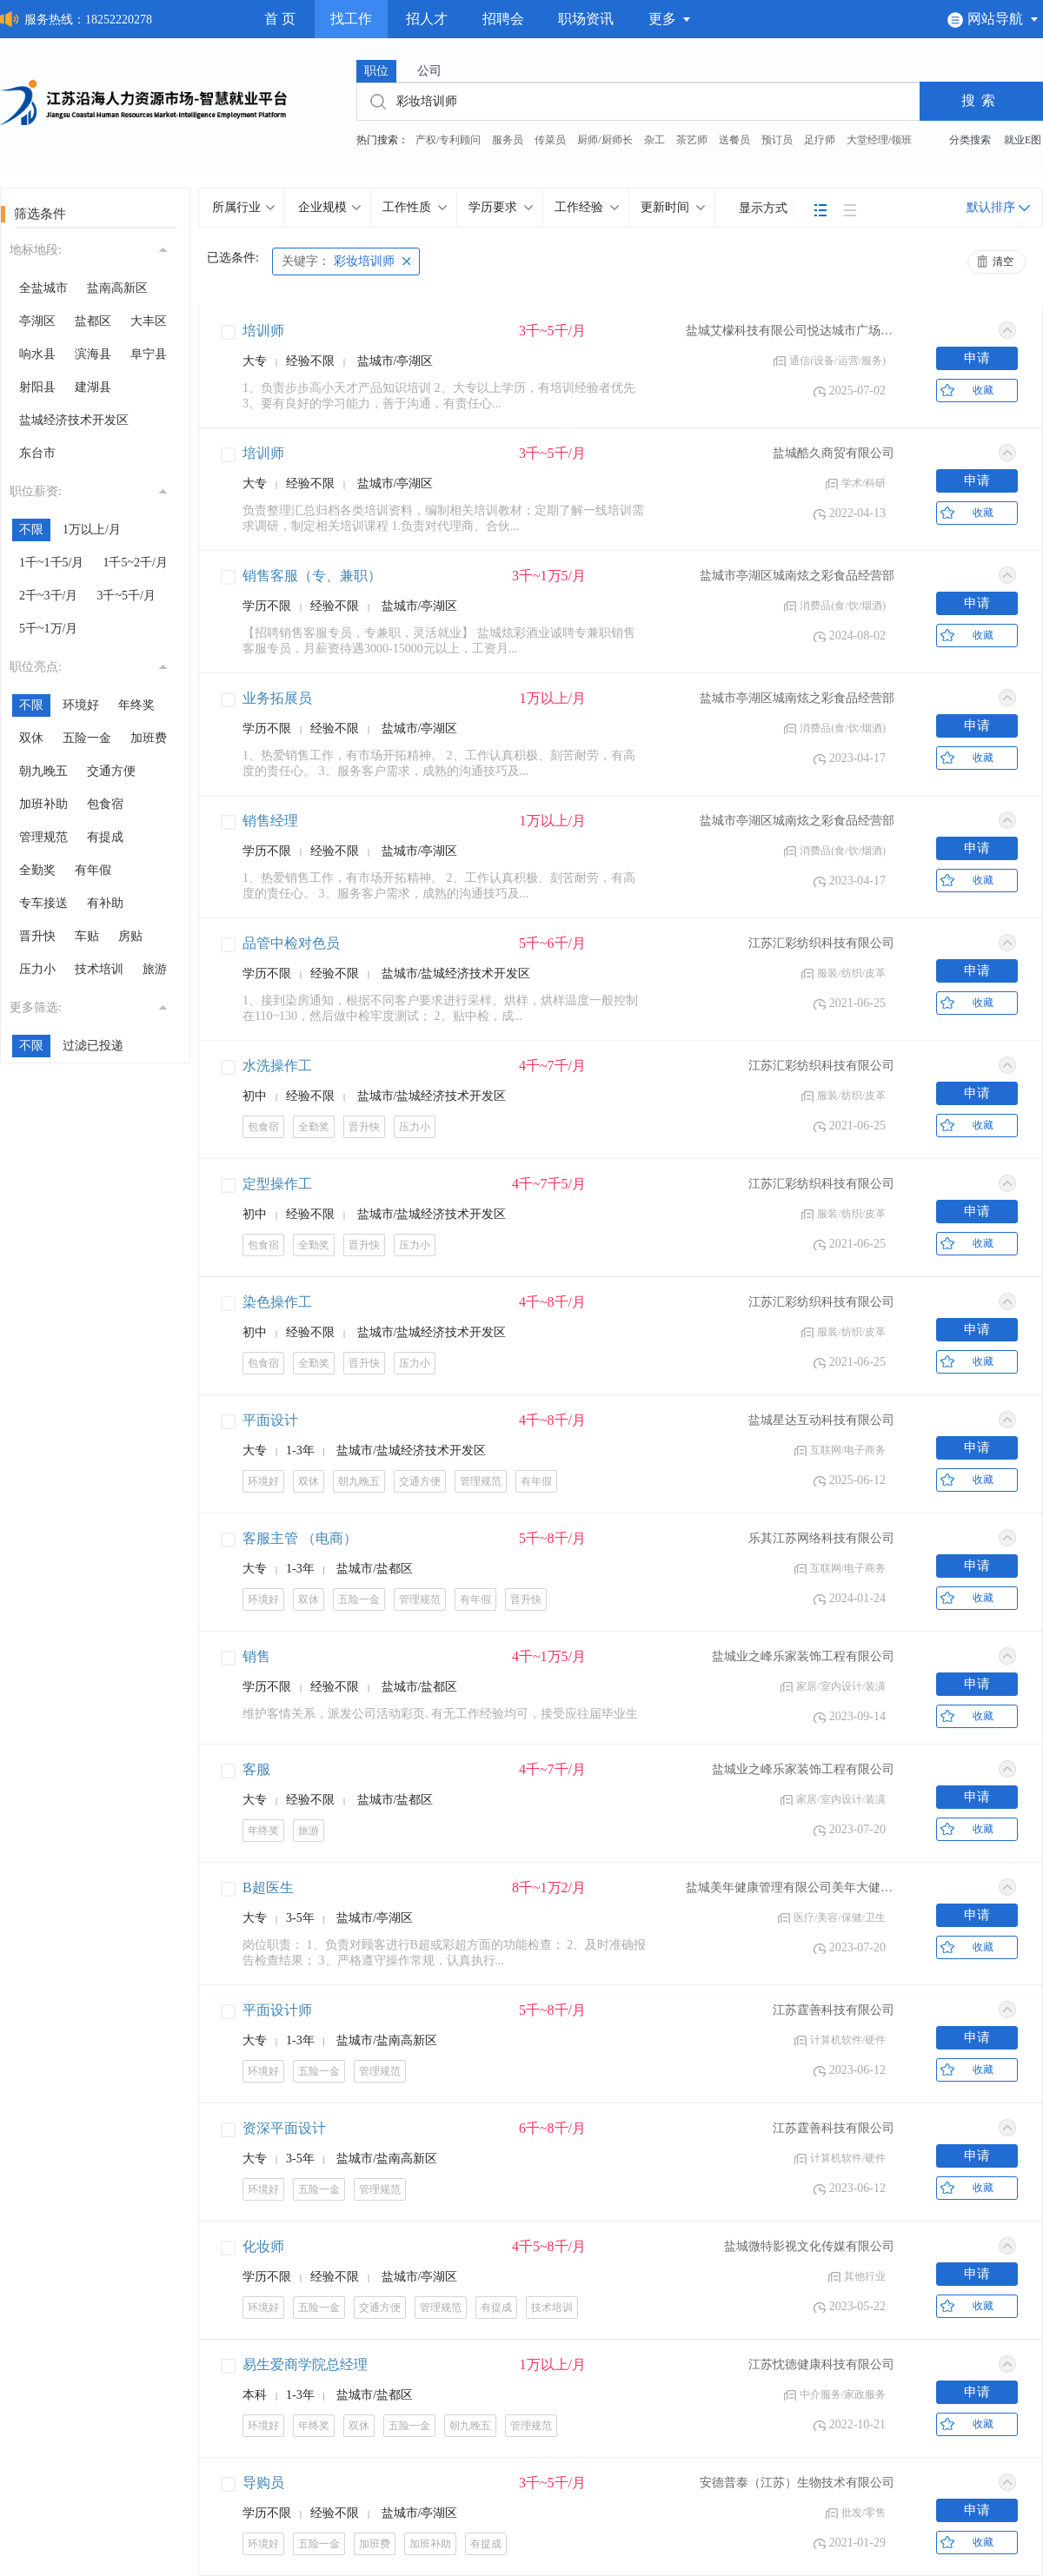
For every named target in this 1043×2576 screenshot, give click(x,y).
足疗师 (819, 140)
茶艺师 (692, 140)
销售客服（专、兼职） (312, 575)
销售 (256, 1656)
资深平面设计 (284, 2128)
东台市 (37, 453)
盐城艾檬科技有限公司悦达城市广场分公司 (790, 330)
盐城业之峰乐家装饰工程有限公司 (803, 1656)
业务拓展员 (277, 698)
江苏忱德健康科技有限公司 (821, 2364)
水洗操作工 (277, 1065)
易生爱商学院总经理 (305, 2364)
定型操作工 (277, 1183)
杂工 (654, 140)
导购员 (263, 2482)
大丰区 (148, 321)
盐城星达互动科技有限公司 (821, 1420)
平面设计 (270, 1420)
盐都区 (93, 321)
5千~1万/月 (48, 628)
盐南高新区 (117, 288)
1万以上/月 (92, 529)
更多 (670, 18)
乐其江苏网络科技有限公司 (821, 1538)
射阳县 (37, 387)
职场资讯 (586, 18)
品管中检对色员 (291, 943)
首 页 (280, 18)
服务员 (507, 140)
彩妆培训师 (338, 261)
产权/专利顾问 (448, 140)
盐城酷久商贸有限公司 (833, 453)
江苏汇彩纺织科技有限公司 (821, 943)
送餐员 (734, 140)
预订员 (777, 140)
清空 (1003, 261)
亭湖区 (37, 321)
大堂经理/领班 (879, 140)
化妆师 (263, 2246)
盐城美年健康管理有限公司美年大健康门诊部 (790, 1887)
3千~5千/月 (125, 595)
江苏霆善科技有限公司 (833, 2009)
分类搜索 (970, 140)
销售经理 (270, 820)
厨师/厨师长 (604, 140)
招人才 (427, 18)
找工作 (351, 18)
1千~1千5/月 (51, 562)
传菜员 (550, 140)
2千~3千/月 (48, 595)
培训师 (263, 330)
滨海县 (93, 354)
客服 (256, 1769)
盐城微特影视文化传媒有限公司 (809, 2246)
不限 (31, 529)
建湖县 (93, 387)
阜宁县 (148, 354)
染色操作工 (277, 1302)
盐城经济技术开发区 (74, 420)
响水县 (37, 354)
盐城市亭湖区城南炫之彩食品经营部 (797, 575)
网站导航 (993, 18)
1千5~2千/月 (135, 562)
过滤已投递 (93, 1045)
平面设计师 (277, 2010)
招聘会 (503, 18)
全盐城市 (43, 288)
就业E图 (1022, 140)
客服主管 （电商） (299, 1538)
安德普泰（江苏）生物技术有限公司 (797, 2482)
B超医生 (268, 1887)
